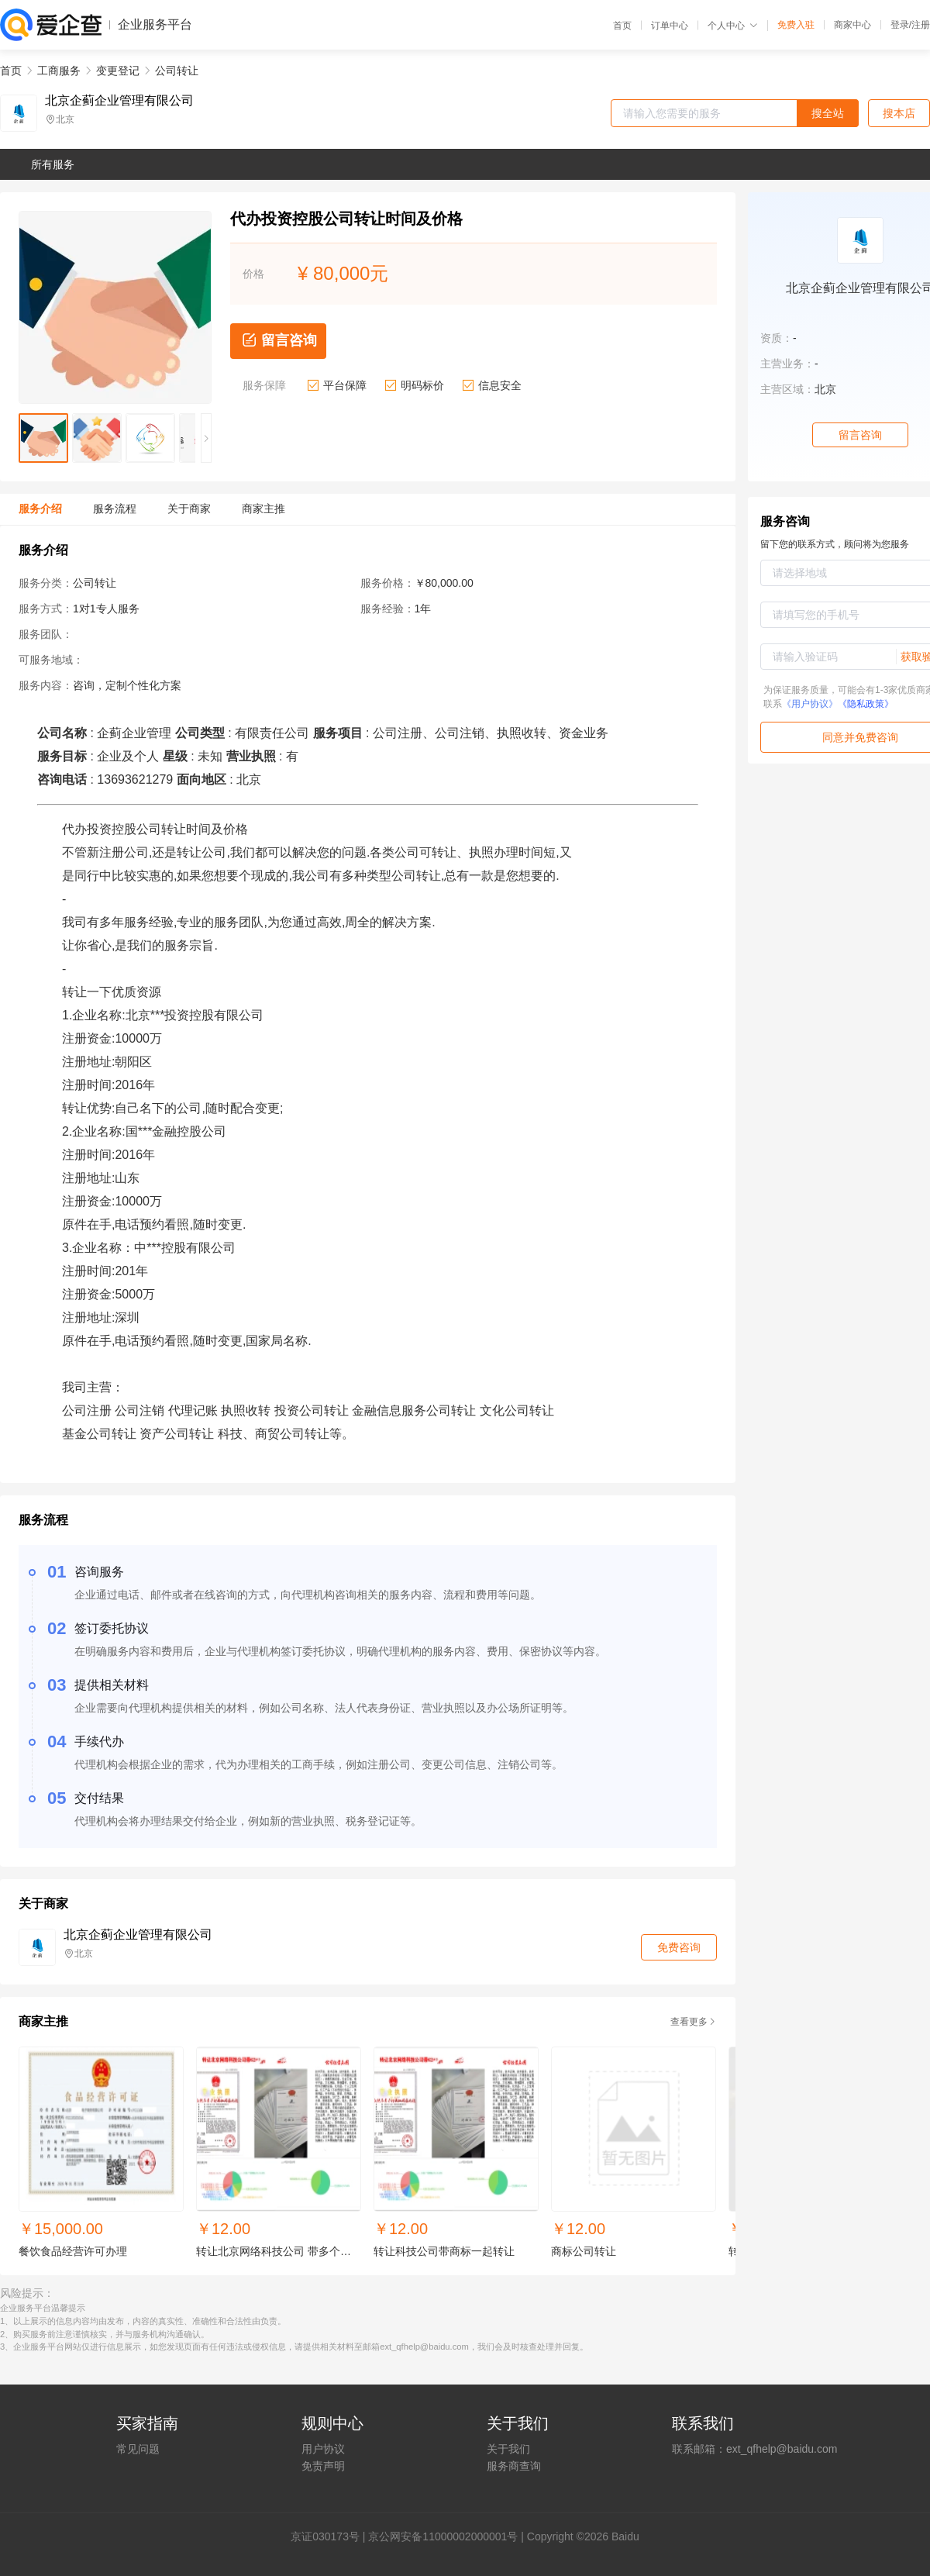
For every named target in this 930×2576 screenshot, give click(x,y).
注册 (920, 24)
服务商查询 (514, 2466)
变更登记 (118, 70)
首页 (622, 25)
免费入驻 (796, 24)
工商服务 (59, 70)
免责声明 (323, 2466)
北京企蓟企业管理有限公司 (119, 101)
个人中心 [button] (733, 25)
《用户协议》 (810, 703)
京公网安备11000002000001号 (443, 2536)
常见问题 (138, 2449)
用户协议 (323, 2449)
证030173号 (330, 2536)
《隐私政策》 (866, 703)
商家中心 (852, 24)
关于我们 (508, 2449)
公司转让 (176, 70)
